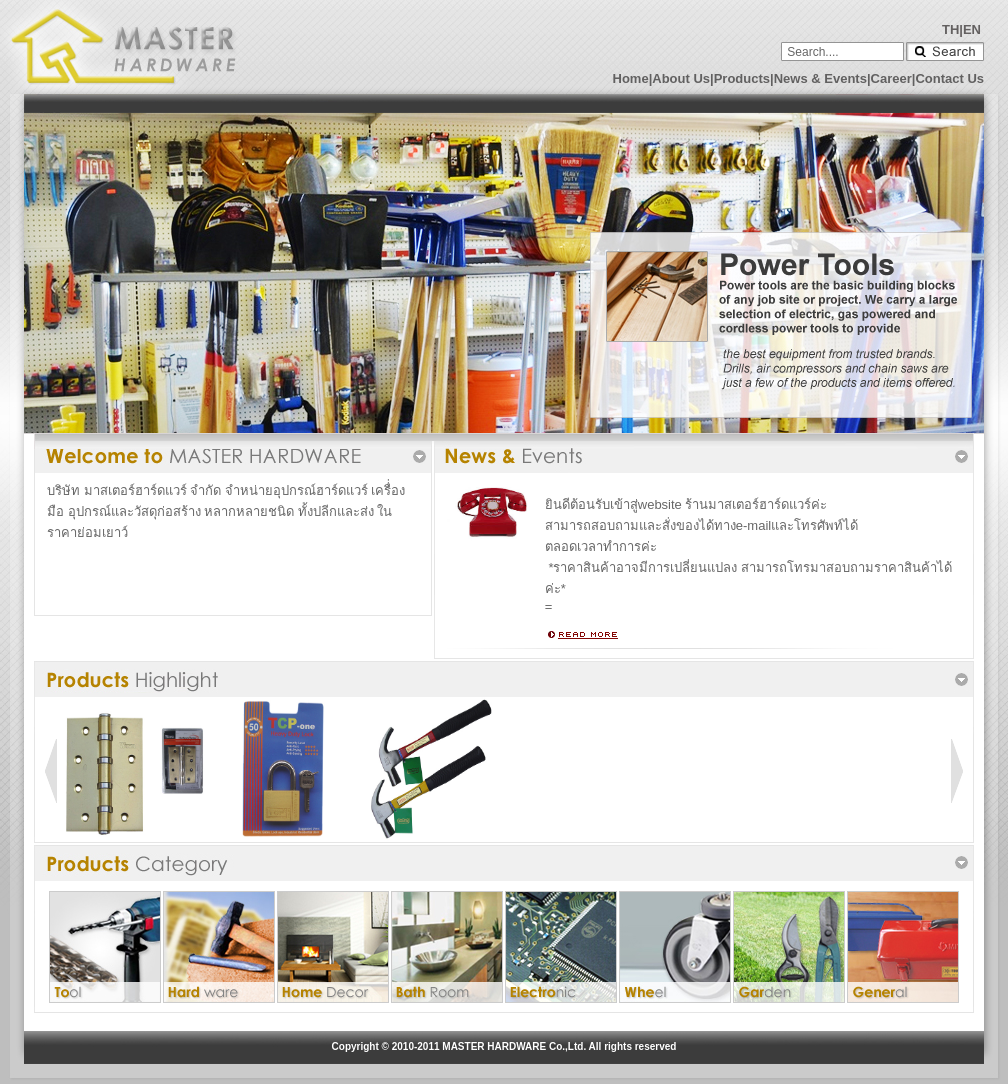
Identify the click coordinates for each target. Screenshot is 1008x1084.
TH (950, 29)
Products (742, 78)
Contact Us (949, 78)
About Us (681, 78)
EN (972, 29)
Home (631, 78)
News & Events (820, 78)
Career (891, 78)
